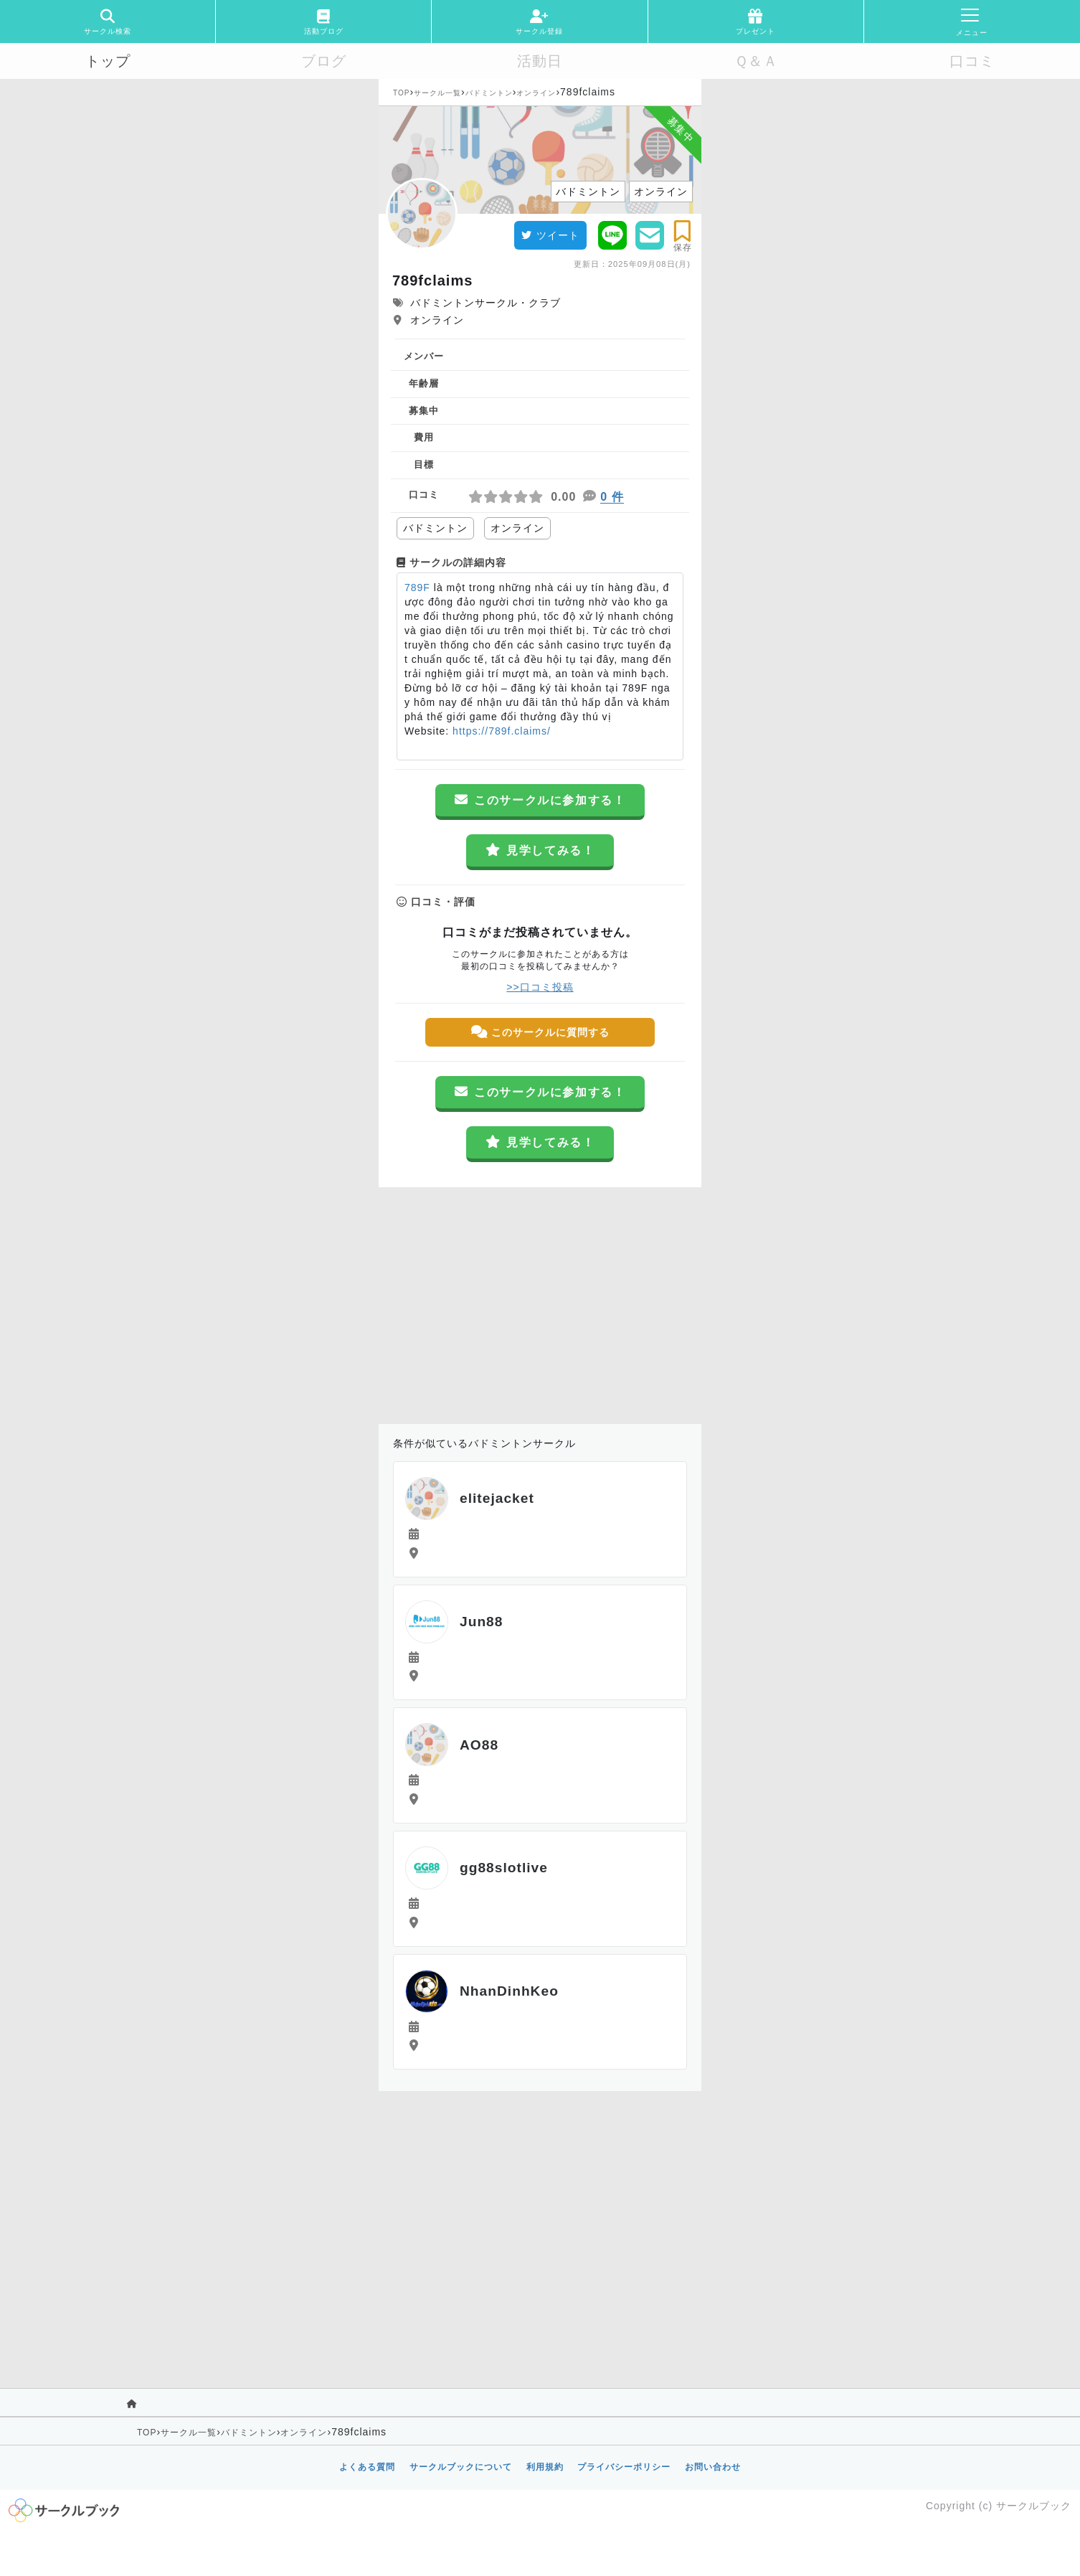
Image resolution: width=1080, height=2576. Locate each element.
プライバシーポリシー (624, 2467)
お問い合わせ (713, 2467)
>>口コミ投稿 (539, 987)
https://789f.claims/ (500, 731)
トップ (108, 61)
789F (417, 587)
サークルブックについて (460, 2467)
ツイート (550, 235)
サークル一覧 (437, 93)
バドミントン (489, 93)
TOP (401, 93)
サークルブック (1033, 2505)
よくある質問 (367, 2467)
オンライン (536, 93)
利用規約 (545, 2467)
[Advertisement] (540, 1302)
